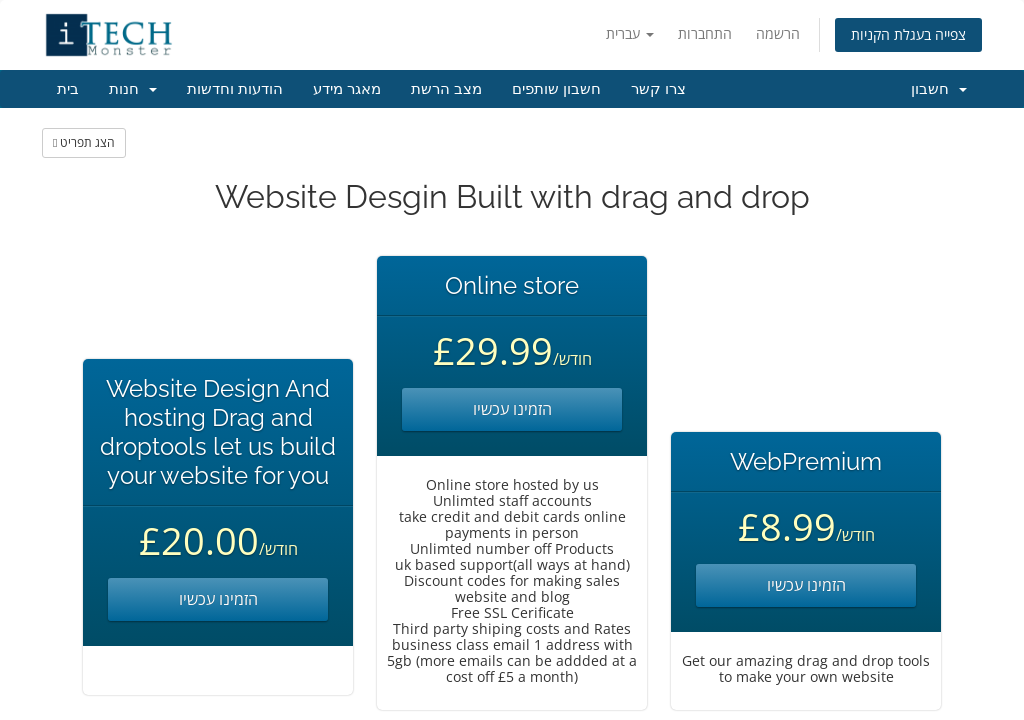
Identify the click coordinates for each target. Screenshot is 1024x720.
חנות (133, 89)
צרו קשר (658, 89)
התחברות (705, 33)
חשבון (939, 89)
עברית (630, 33)
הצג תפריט (84, 142)
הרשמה (778, 33)
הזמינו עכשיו (218, 599)
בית (68, 89)
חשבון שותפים (556, 89)
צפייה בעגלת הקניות (908, 34)
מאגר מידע (347, 89)
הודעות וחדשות (235, 89)
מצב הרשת (446, 89)
